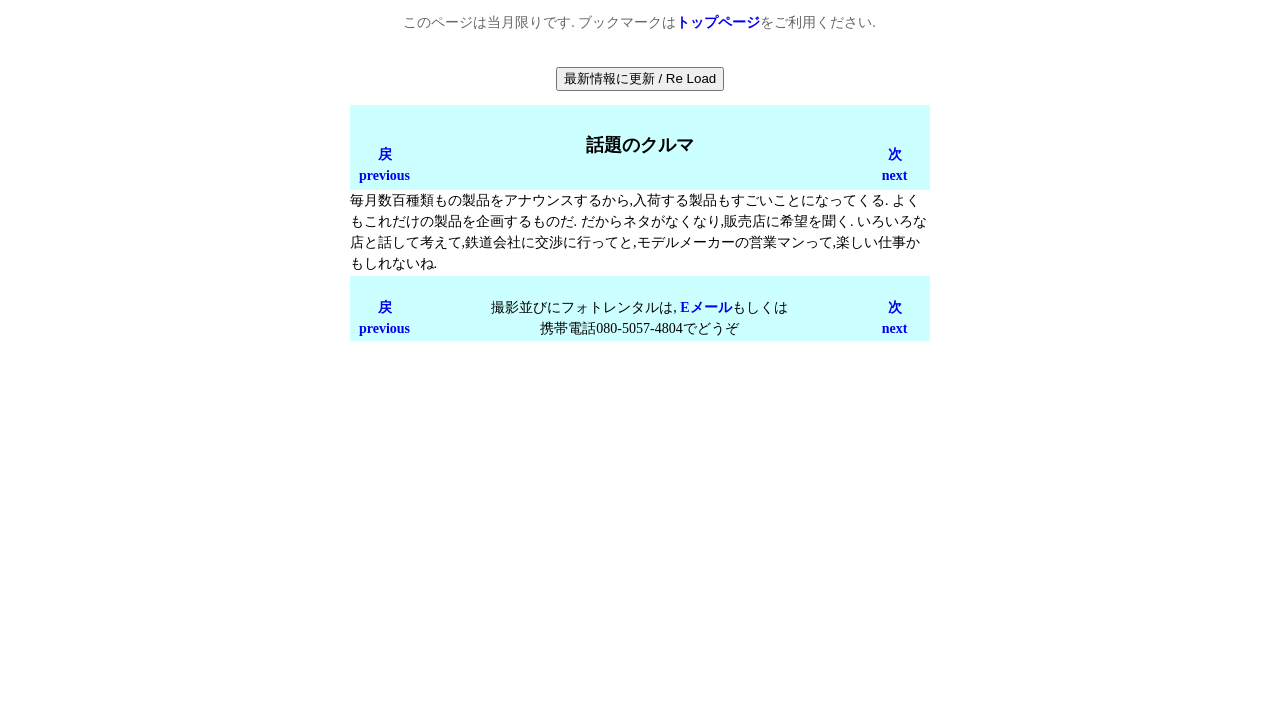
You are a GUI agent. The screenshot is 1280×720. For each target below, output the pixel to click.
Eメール (705, 307)
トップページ (718, 22)
